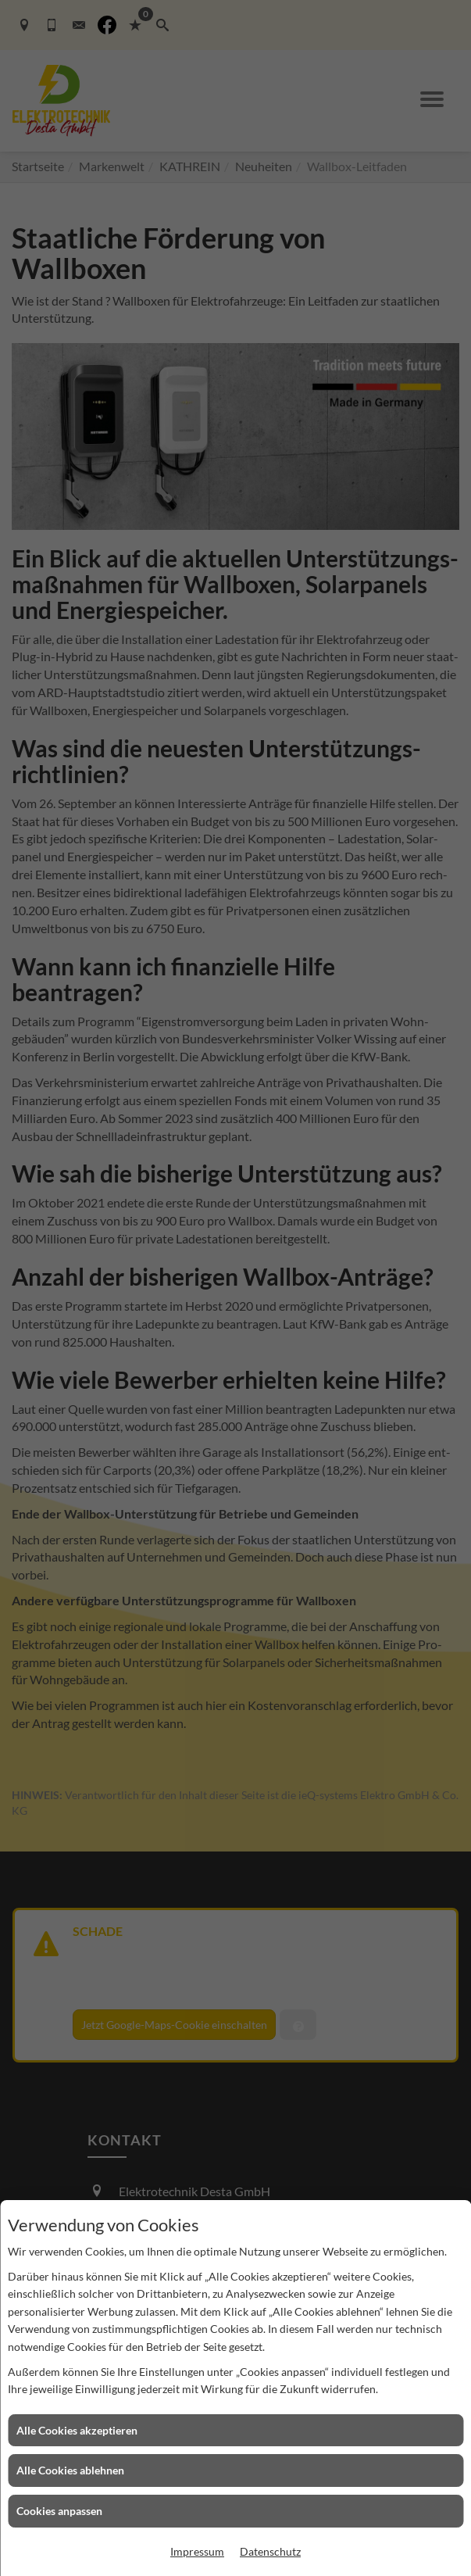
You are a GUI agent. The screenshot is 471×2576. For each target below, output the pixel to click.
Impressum (197, 2551)
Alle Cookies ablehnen (70, 2470)
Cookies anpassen (59, 2510)
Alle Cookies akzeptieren (76, 2430)
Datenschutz (270, 2551)
